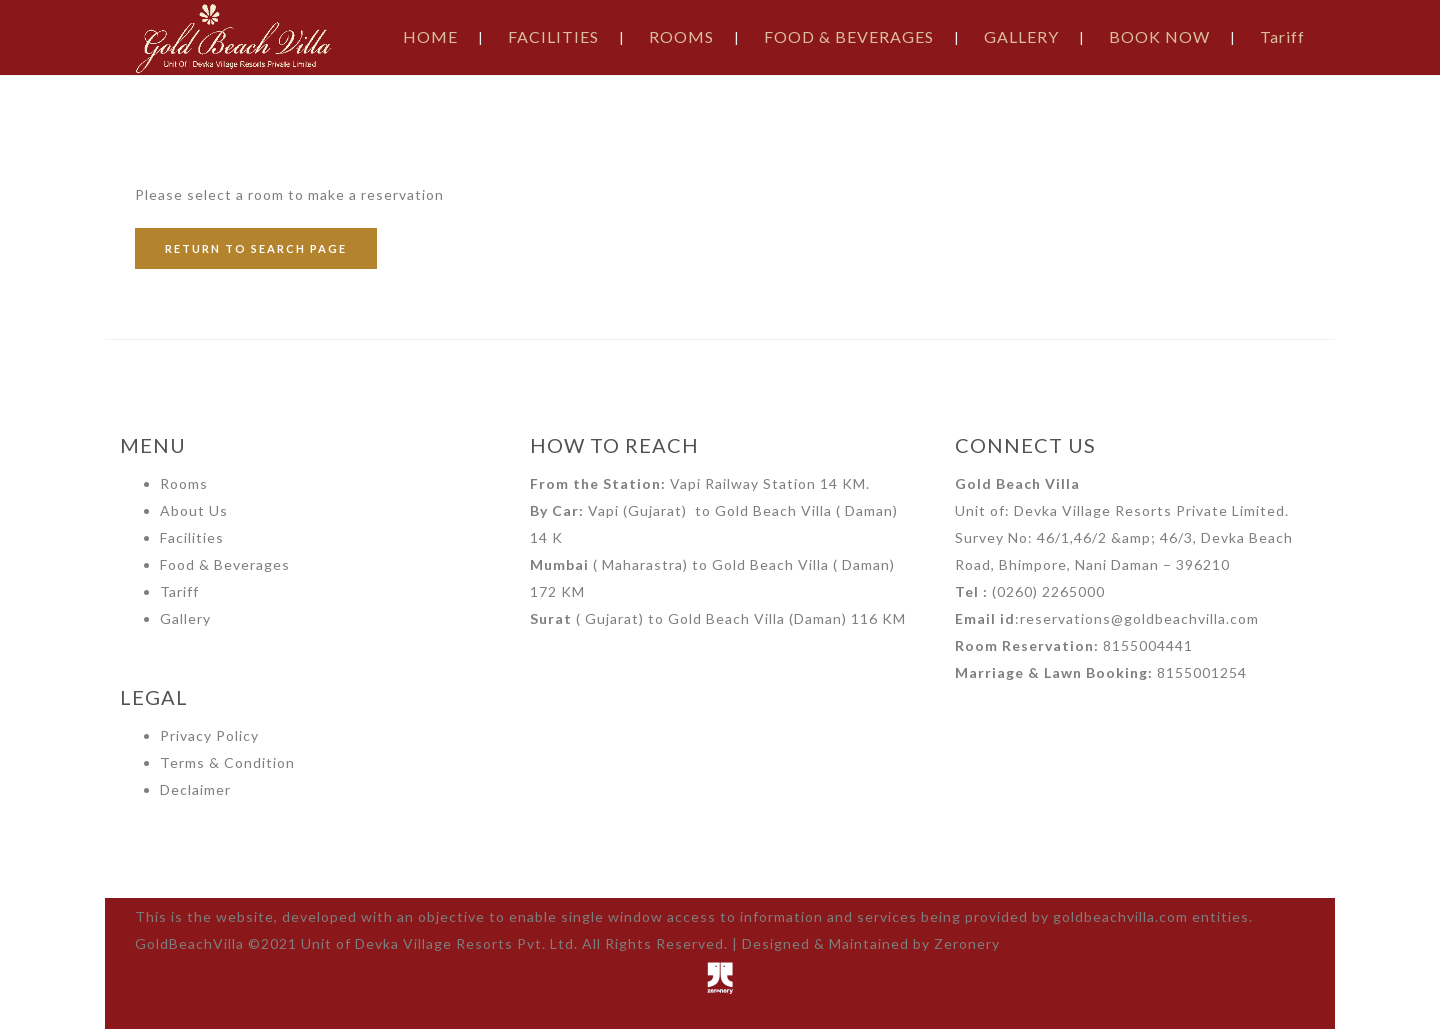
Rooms (184, 483)
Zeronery (967, 943)
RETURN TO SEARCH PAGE (256, 248)
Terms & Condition (227, 762)
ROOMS (681, 36)
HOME (430, 36)
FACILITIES (553, 36)
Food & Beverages (225, 564)
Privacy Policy (209, 735)
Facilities (192, 537)
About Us (194, 510)
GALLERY (1021, 36)
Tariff (1282, 36)
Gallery (185, 618)
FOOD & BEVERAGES (849, 36)
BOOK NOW (1159, 36)
